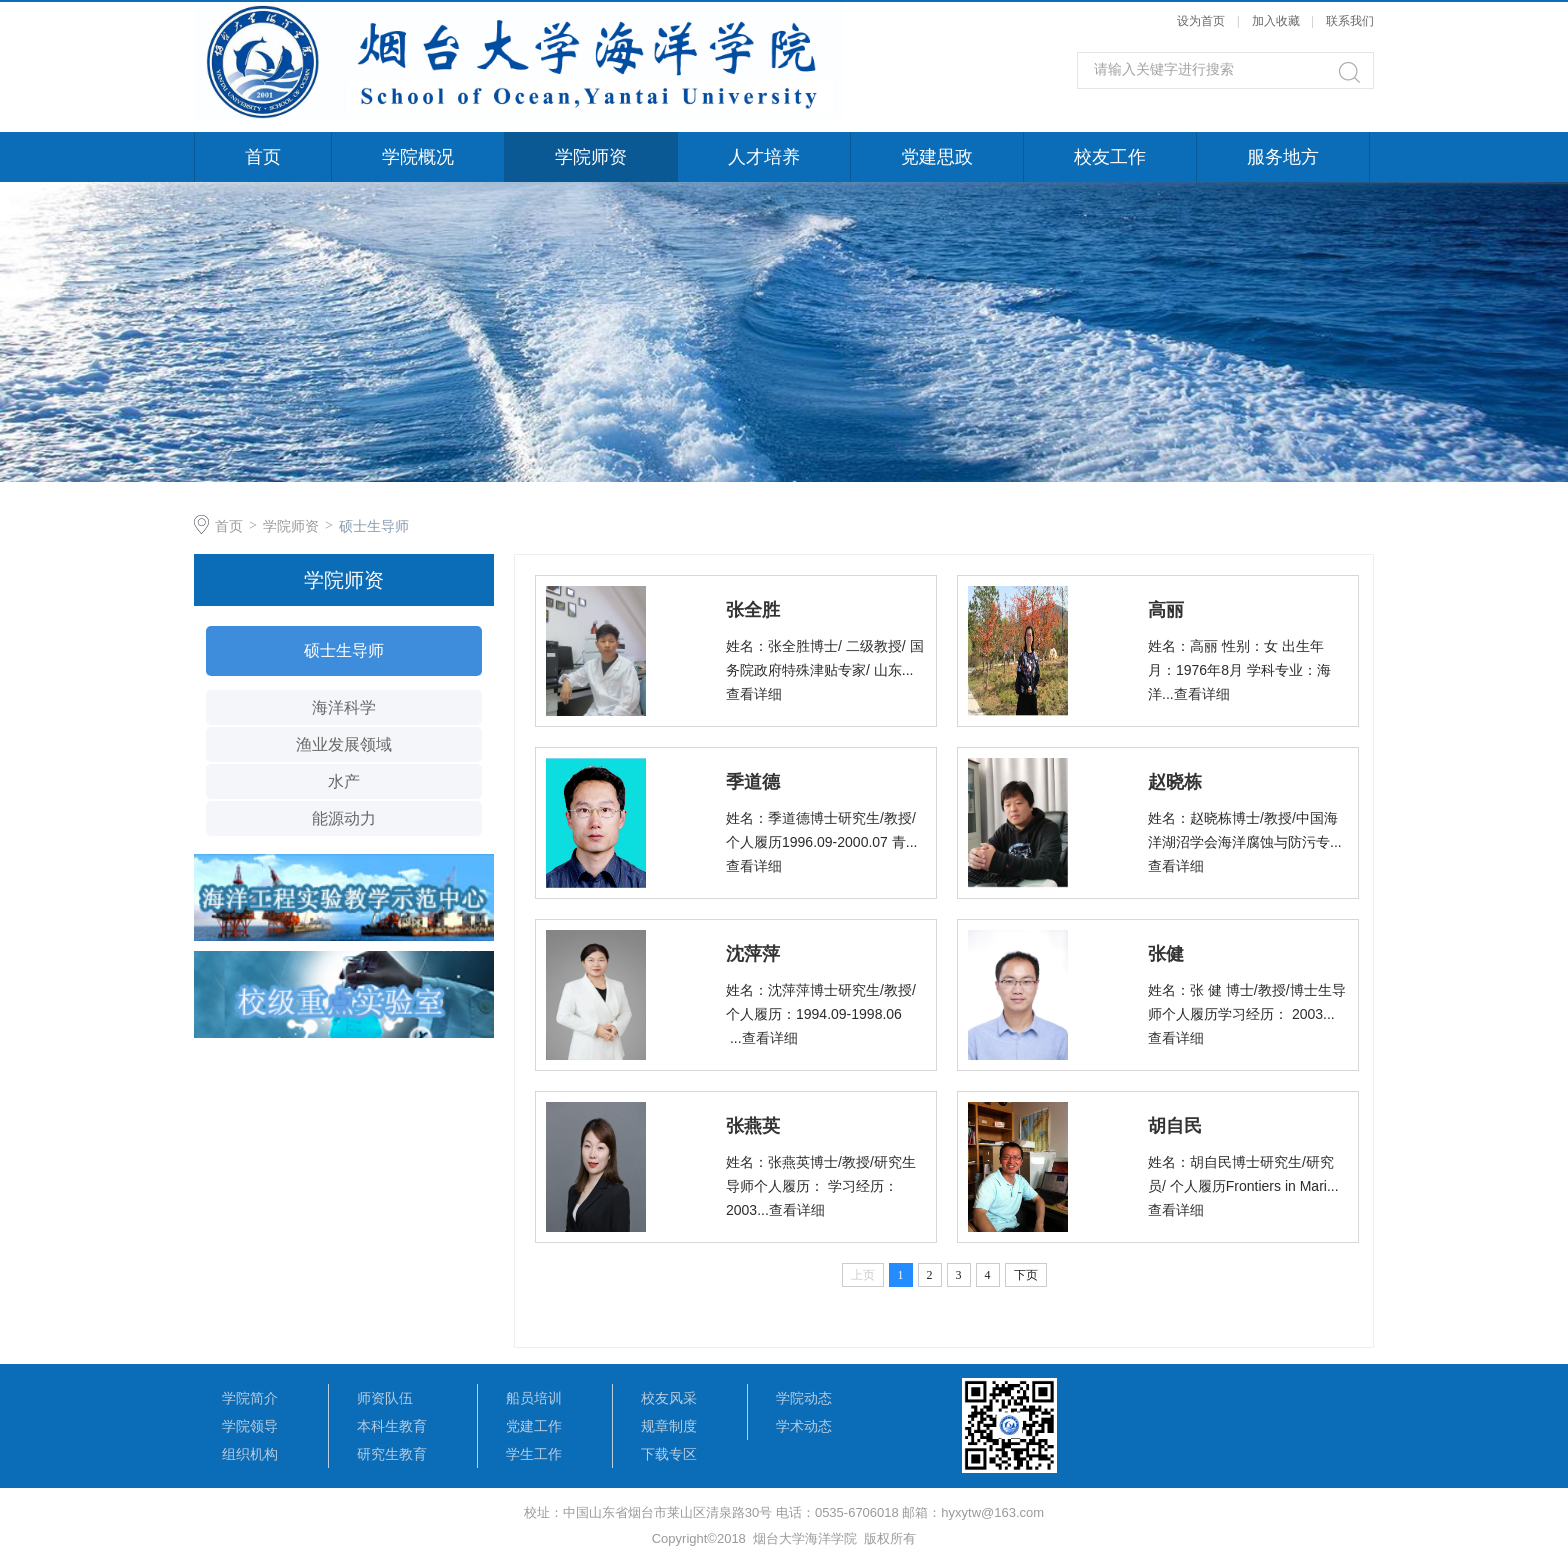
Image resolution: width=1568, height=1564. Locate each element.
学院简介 (250, 1398)
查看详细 (754, 694)
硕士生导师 (374, 526)
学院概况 (418, 157)
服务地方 (1283, 157)
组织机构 (250, 1454)
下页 (1026, 1275)
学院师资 (591, 157)
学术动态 (804, 1426)
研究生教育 (392, 1454)
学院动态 (804, 1398)
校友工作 (1110, 157)
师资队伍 (385, 1398)
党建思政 (937, 157)
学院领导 (250, 1426)
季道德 (753, 782)
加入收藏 (1276, 21)
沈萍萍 (753, 954)
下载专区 (669, 1454)
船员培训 (534, 1398)
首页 (263, 157)
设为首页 (1201, 21)
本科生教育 (392, 1426)
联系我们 (1350, 21)
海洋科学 (344, 707)
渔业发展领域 (344, 744)
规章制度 (669, 1426)
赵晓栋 (1175, 782)
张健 (1166, 954)
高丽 (1166, 610)
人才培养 (764, 157)
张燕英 (753, 1126)
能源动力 (344, 818)
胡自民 (1175, 1126)
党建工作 (534, 1426)
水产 (344, 781)
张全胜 (753, 610)
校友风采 (669, 1398)
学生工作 (534, 1454)
